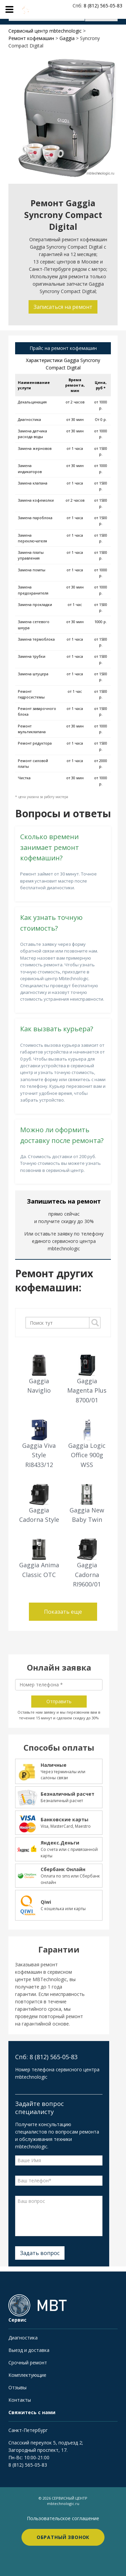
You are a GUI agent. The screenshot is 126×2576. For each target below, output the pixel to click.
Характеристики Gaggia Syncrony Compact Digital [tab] (63, 364)
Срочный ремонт (27, 2362)
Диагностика (23, 2337)
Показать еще (63, 1611)
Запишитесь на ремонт (64, 1201)
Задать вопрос (39, 2253)
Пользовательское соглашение (63, 2518)
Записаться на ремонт (63, 307)
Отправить (59, 1701)
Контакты (19, 2400)
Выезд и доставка (28, 2350)
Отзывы (17, 2387)
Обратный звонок (63, 2537)
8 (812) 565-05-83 (27, 2465)
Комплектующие (27, 2375)
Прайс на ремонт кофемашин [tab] (63, 348)
